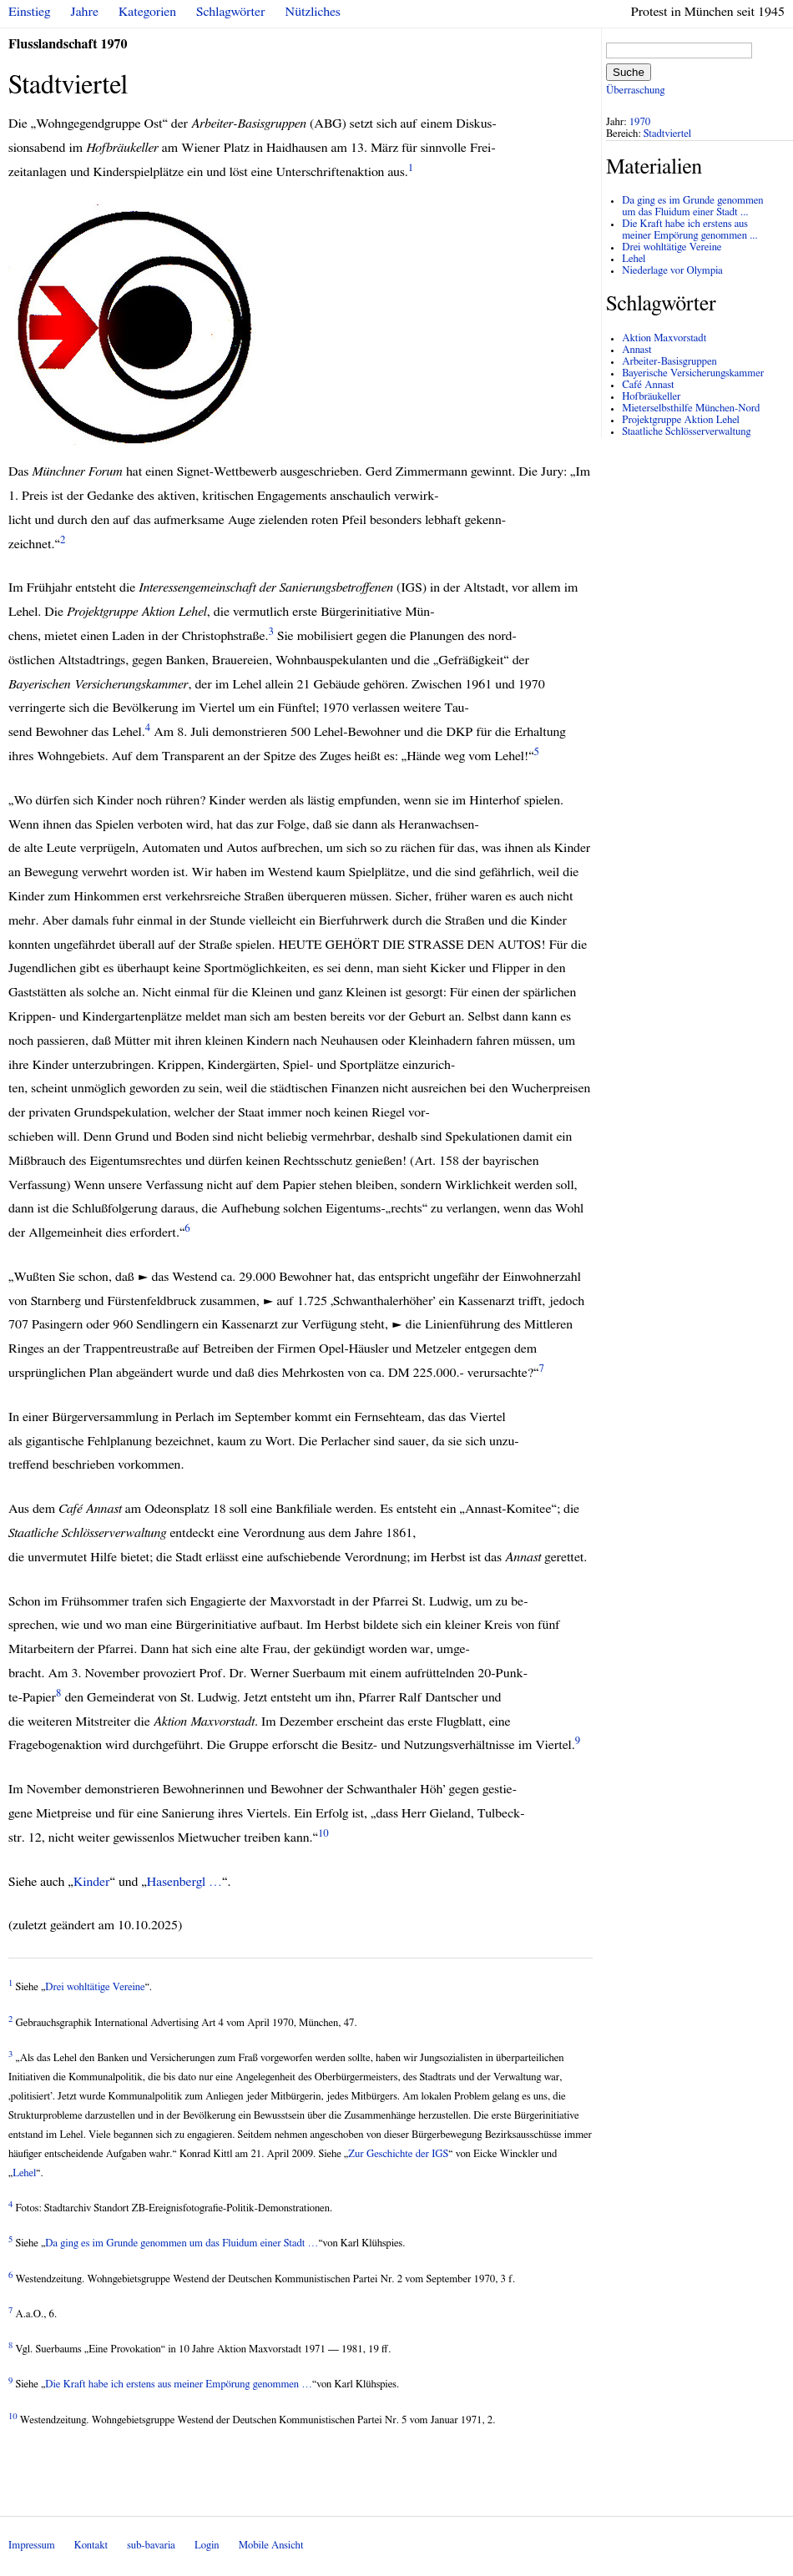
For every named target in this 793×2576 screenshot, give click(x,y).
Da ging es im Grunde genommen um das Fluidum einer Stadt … (181, 2243)
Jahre (84, 11)
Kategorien (147, 11)
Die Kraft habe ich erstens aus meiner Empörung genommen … (178, 2384)
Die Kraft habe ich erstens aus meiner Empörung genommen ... (690, 230)
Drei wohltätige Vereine (94, 1987)
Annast (636, 350)
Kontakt (91, 2545)
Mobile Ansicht (271, 2545)
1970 (640, 122)
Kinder (91, 1881)
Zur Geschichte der (398, 2154)
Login (207, 2545)
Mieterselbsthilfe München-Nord (691, 408)
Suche (628, 72)
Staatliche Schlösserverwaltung (686, 431)
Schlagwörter (230, 11)
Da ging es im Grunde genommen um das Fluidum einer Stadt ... (692, 206)
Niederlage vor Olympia (672, 270)
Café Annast (648, 385)
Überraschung (635, 90)
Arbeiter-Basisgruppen (669, 361)
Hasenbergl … (184, 1881)
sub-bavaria (150, 2545)
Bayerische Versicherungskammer (693, 373)
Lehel (24, 2173)
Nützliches (313, 11)
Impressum (31, 2545)
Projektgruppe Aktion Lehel (681, 420)
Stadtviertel (667, 134)
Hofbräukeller (651, 396)
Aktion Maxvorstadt (664, 338)
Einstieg (29, 11)
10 (323, 1833)
